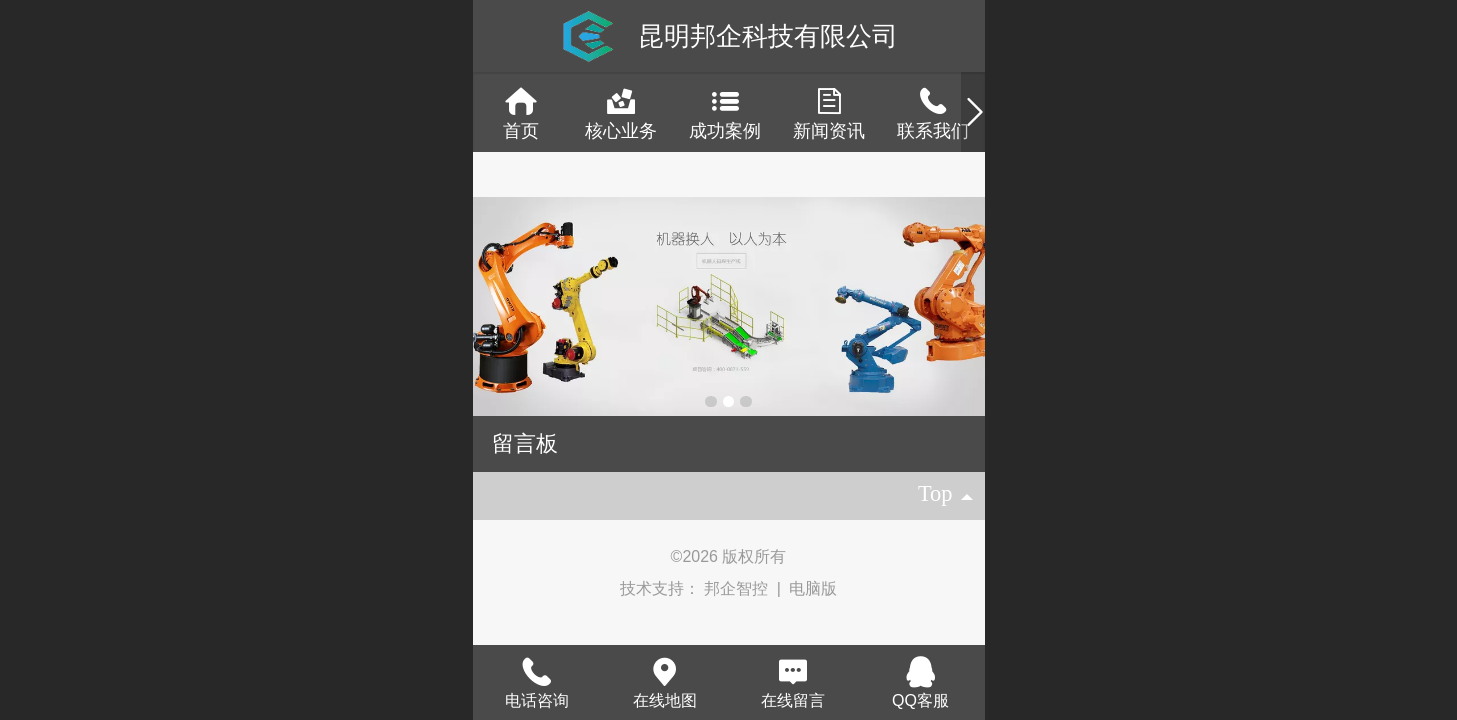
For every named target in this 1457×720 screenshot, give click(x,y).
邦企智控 (738, 588)
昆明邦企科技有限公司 (768, 36)
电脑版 (813, 588)
